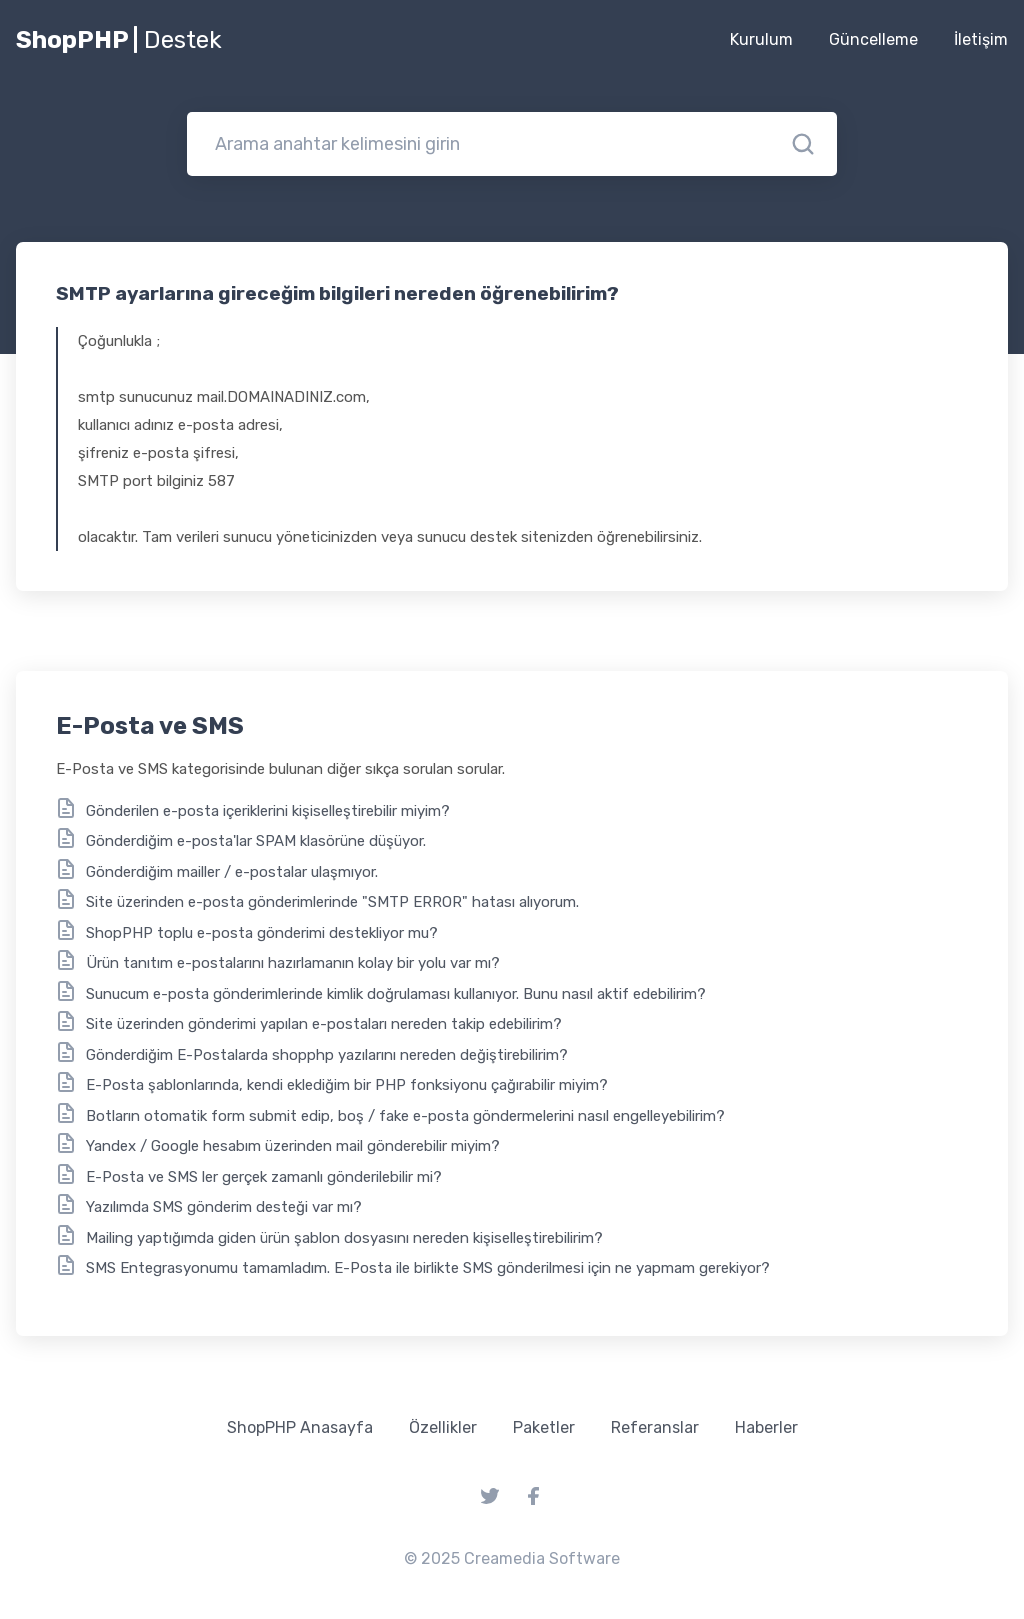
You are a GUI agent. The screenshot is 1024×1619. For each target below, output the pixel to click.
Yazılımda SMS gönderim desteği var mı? (224, 1207)
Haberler (766, 1427)
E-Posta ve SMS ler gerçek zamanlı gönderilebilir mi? (264, 1177)
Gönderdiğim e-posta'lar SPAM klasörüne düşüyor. (256, 841)
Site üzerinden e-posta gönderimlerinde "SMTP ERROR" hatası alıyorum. (332, 902)
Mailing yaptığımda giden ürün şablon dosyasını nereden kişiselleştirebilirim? (344, 1238)
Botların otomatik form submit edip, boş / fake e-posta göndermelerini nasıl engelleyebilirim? (405, 1116)
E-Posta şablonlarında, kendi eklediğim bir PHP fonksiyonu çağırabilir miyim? (347, 1085)
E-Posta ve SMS (150, 726)
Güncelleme (873, 39)
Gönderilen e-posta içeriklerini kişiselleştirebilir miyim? (268, 811)
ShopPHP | (119, 40)
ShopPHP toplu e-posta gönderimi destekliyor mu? (262, 933)
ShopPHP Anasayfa (300, 1427)
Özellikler (443, 1427)
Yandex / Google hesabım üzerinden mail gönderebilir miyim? (293, 1146)
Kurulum (761, 39)
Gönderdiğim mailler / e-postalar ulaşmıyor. (232, 872)
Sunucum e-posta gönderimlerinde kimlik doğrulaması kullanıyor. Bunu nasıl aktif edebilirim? (396, 994)
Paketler (544, 1427)
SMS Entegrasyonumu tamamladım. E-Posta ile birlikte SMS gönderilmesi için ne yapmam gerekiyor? (428, 1268)
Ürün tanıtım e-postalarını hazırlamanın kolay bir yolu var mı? (293, 963)
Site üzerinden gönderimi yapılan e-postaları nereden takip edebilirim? (324, 1024)
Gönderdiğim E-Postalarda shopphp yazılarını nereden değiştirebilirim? (327, 1055)
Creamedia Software (542, 1558)
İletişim (981, 39)
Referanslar (655, 1427)
